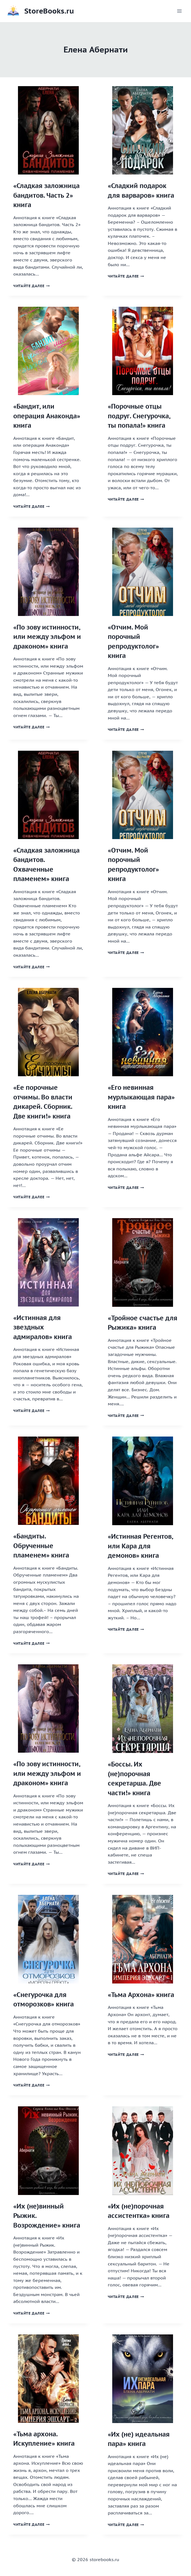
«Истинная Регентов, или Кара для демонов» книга (140, 1545)
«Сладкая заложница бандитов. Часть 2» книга (46, 195)
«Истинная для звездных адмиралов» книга (42, 1327)
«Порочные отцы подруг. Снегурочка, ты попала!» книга (139, 415)
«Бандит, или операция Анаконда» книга (46, 415)
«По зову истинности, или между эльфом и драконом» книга (47, 636)
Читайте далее (31, 286)
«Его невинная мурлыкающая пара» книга (141, 1096)
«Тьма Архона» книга (141, 1995)
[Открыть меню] (179, 11)
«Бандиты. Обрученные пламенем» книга (41, 1545)
